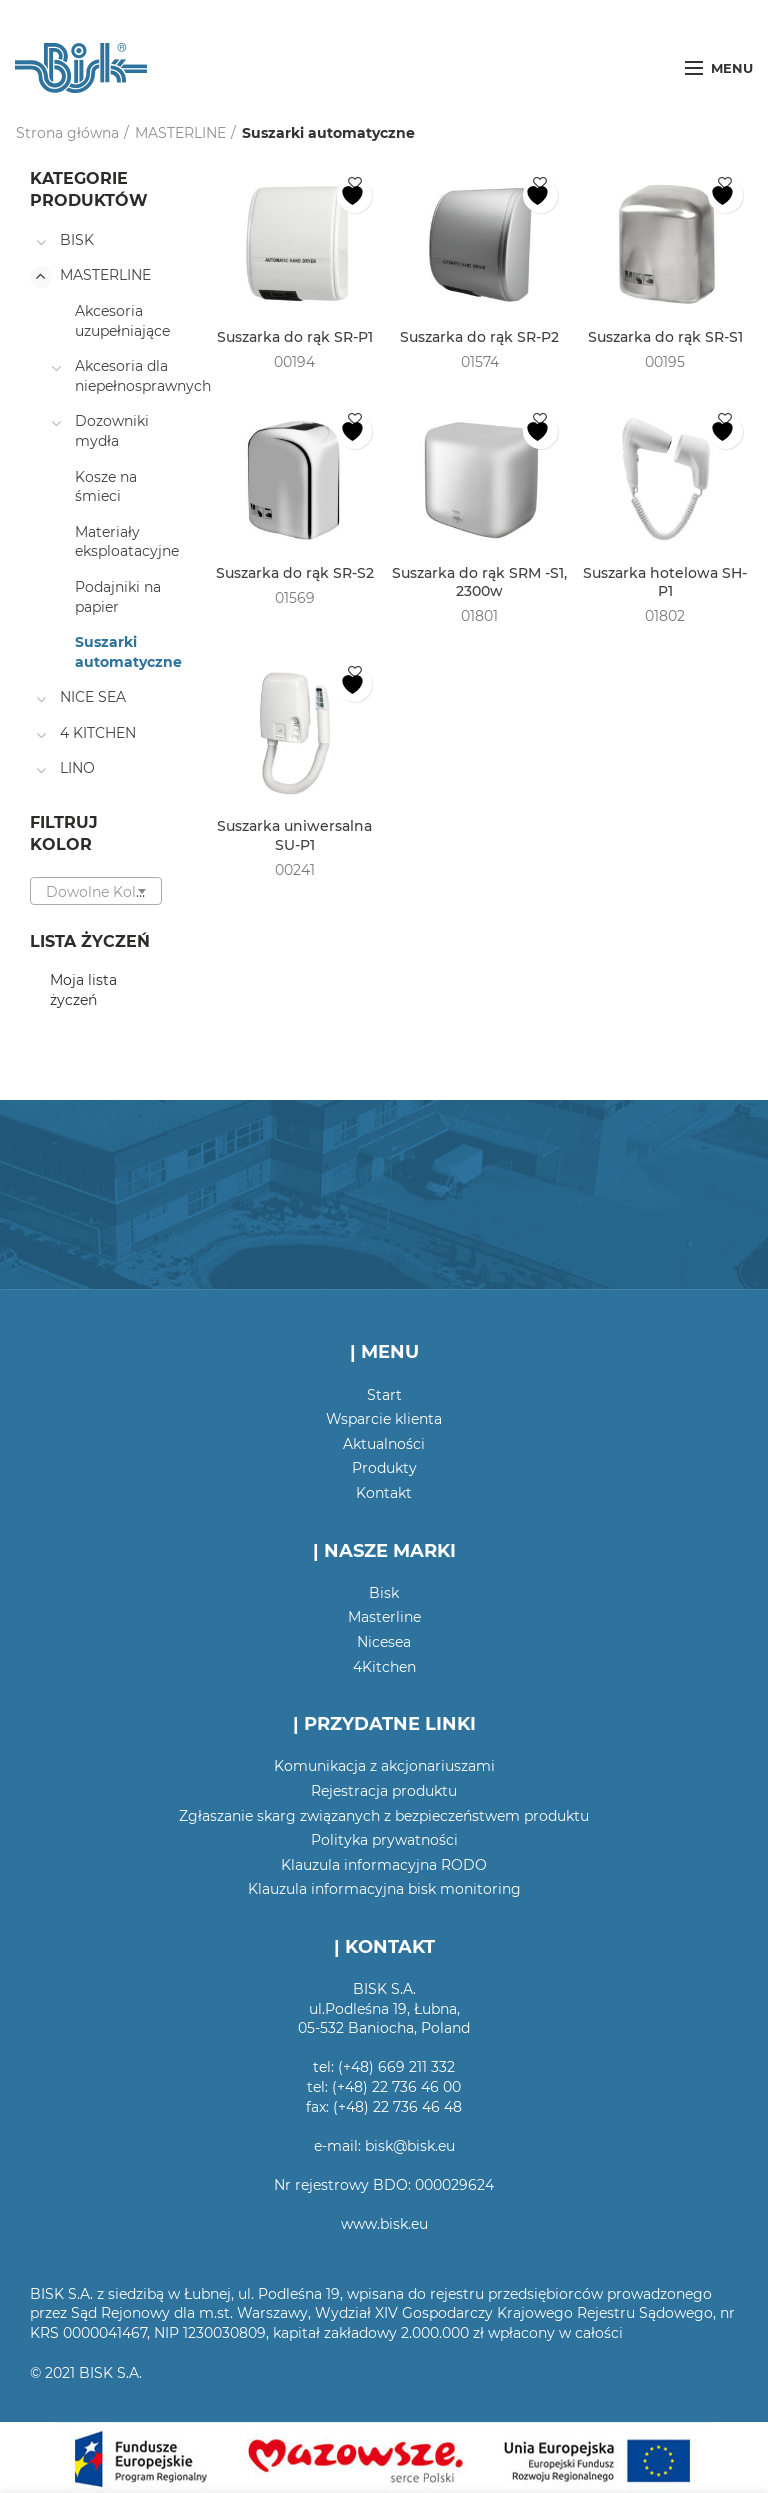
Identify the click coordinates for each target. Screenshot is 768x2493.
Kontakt (384, 1493)
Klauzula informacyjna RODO (384, 1865)
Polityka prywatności (384, 1840)
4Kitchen (384, 1667)
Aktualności (384, 1444)
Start (384, 1395)
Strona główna (67, 133)
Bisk (384, 1593)
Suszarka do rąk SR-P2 (479, 337)
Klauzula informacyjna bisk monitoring (384, 1889)
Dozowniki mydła (112, 431)
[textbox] (96, 892)
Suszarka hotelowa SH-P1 (665, 582)
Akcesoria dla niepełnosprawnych (143, 376)
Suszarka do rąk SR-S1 (665, 337)
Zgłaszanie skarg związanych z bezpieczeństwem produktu (384, 1816)
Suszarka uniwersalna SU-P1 (294, 835)
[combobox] (96, 891)
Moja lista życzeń (83, 990)
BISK (77, 240)
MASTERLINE (180, 133)
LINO (77, 768)
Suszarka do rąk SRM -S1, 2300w (479, 582)
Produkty (384, 1468)
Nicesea (384, 1642)
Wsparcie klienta (384, 1419)
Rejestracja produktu (384, 1791)
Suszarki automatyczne (128, 652)
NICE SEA (93, 697)
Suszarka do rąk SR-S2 (295, 573)
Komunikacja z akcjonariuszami (384, 1766)
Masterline (384, 1617)
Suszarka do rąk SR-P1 (295, 337)
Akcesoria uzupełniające (122, 321)
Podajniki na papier (118, 597)
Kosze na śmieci (106, 487)
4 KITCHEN (98, 733)
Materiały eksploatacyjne (127, 542)
